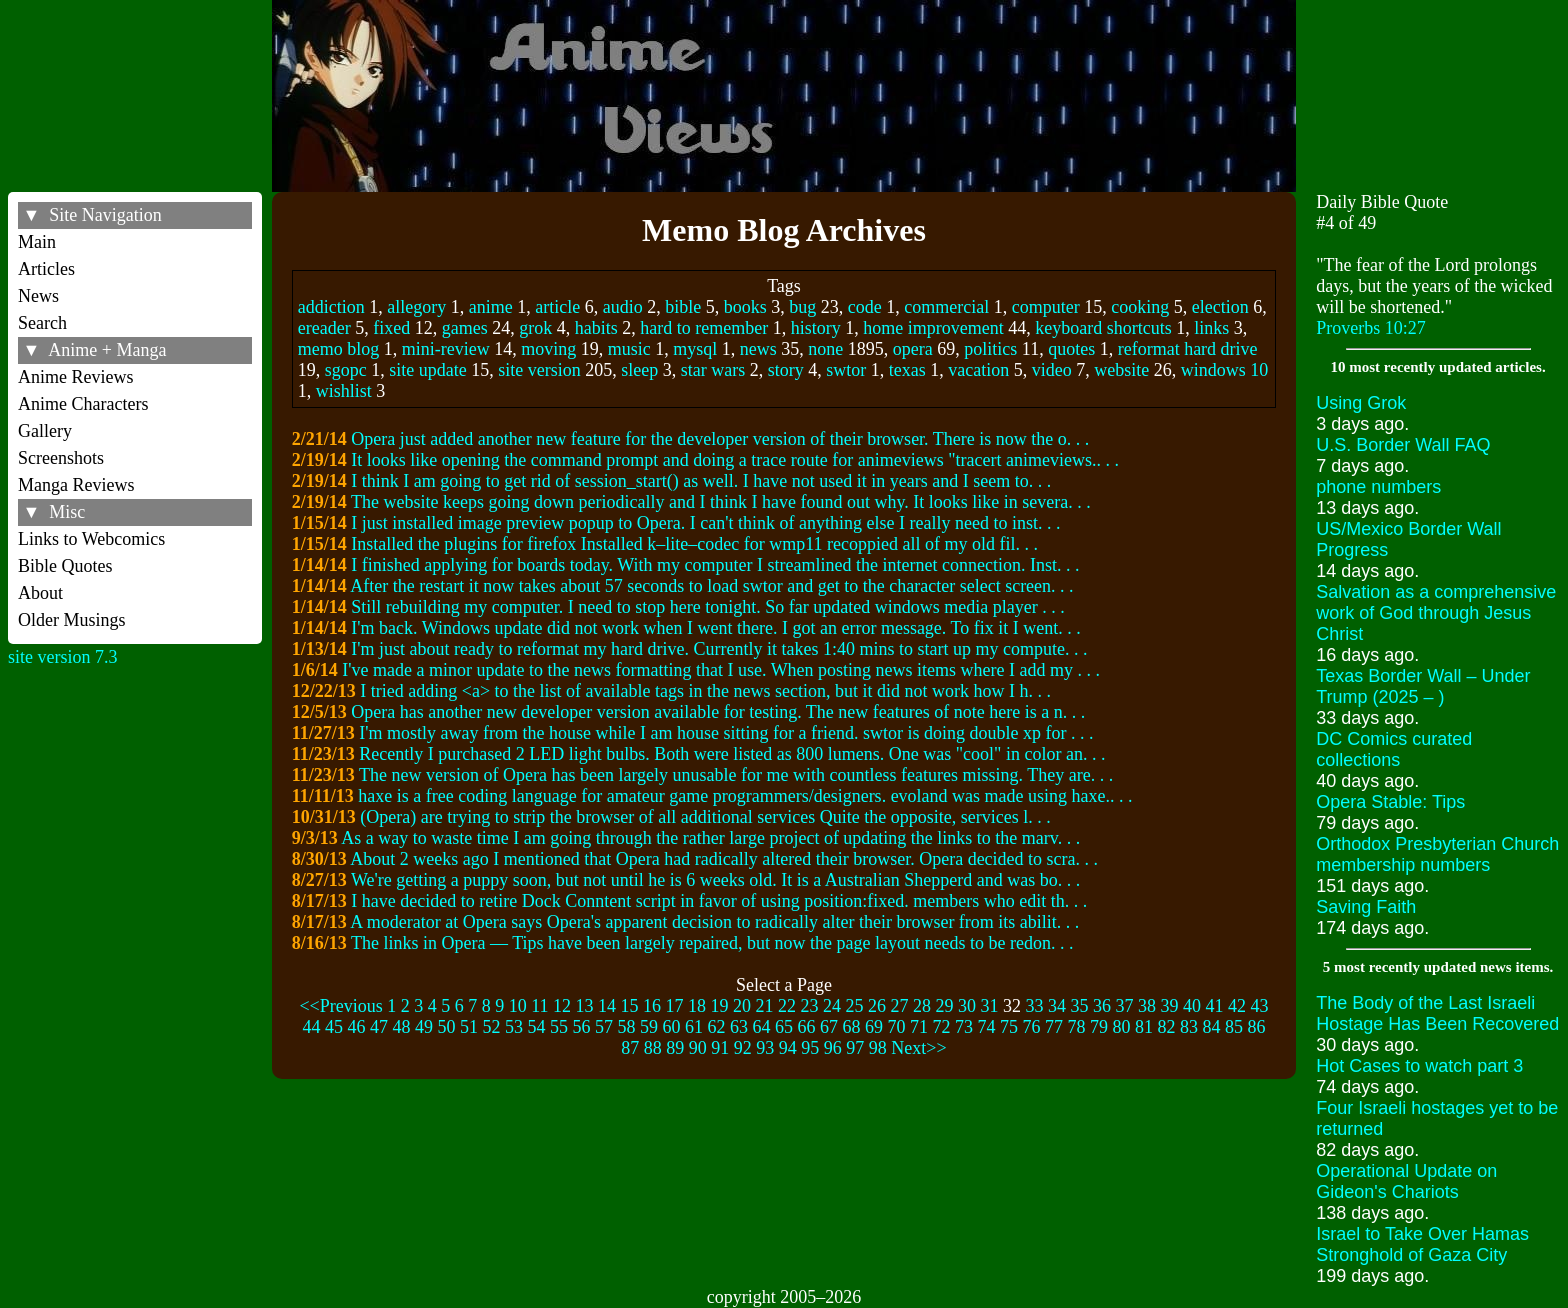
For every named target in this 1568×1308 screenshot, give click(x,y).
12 (562, 1006)
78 (1077, 1027)
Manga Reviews (76, 485)
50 (447, 1027)
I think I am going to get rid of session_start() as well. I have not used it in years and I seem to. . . (701, 481)
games (465, 328)
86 (1257, 1027)
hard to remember (704, 328)
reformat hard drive (1188, 349)
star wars (713, 370)
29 (945, 1006)
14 (607, 1006)
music (629, 349)
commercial (946, 307)
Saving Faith (1366, 907)
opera (913, 349)
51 (469, 1027)
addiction (331, 307)
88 (653, 1048)
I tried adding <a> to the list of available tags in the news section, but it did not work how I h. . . (705, 691)
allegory (416, 307)
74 (987, 1027)
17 (675, 1006)
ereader (324, 328)
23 (810, 1006)
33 (1035, 1006)
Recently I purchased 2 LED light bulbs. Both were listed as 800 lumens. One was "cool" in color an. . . (732, 754)
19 (720, 1006)
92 (743, 1048)
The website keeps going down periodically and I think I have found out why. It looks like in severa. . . (721, 502)
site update (427, 370)
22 (787, 1006)
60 (672, 1027)
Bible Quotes (65, 566)
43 (1260, 1006)
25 (855, 1006)
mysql (695, 349)
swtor (846, 370)
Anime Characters (83, 404)
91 (720, 1048)
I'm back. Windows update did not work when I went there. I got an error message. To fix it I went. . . (715, 628)
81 (1144, 1027)
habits (596, 328)
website (1121, 370)
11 (539, 1006)
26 (877, 1006)
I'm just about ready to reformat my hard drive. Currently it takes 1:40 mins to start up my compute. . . (719, 649)
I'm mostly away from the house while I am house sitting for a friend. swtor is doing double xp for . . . (726, 733)
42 (1237, 1006)
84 (1212, 1027)
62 (717, 1027)
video (1052, 370)
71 (919, 1027)
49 (424, 1027)
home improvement (933, 328)
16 (652, 1006)
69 (874, 1027)
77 (1054, 1027)
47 (379, 1027)
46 (357, 1027)
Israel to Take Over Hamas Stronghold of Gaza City (1422, 1244)
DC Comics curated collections (1394, 749)
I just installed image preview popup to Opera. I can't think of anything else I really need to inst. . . (705, 523)
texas (907, 370)
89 (675, 1048)
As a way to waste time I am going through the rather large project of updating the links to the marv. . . (710, 838)
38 (1147, 1006)
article (557, 307)
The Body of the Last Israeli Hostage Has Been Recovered (1437, 1013)
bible (683, 307)
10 (518, 1006)
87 (630, 1048)
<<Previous (340, 1006)
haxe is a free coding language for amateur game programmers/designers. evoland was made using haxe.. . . (745, 796)
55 (559, 1027)
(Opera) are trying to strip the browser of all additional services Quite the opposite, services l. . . (705, 817)
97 (855, 1048)
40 (1192, 1006)
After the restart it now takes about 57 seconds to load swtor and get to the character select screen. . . (711, 586)
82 (1167, 1027)
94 (788, 1048)
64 (762, 1027)
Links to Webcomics (91, 539)
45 (334, 1027)
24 (832, 1006)
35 (1080, 1006)
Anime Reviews (75, 377)
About (40, 593)
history (816, 328)
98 (878, 1048)
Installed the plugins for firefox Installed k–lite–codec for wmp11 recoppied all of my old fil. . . (694, 544)
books (745, 307)
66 (807, 1027)
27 (900, 1006)
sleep (639, 370)
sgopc (346, 370)
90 (698, 1048)
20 (742, 1006)
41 (1215, 1006)
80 (1122, 1027)
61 (694, 1027)
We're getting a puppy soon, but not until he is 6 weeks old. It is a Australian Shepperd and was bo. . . (715, 880)
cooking (1140, 307)
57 (604, 1027)
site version (539, 370)
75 (1009, 1027)
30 (967, 1006)
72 (942, 1027)
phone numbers (1378, 487)
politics (990, 349)
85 (1234, 1027)
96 (833, 1048)
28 (922, 1006)
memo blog (339, 349)
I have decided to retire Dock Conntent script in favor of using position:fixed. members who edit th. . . (719, 901)
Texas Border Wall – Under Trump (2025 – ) (1423, 686)
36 (1102, 1006)
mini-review (446, 349)
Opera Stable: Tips (1390, 802)
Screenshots (61, 458)
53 (514, 1027)
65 (784, 1027)
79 (1099, 1027)
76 (1032, 1027)
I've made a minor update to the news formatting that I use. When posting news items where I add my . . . (721, 670)
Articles (46, 269)
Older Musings (72, 620)
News (38, 296)
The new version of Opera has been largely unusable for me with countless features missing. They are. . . (736, 775)
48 (402, 1027)
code (865, 307)
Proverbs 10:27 (1371, 328)
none (825, 349)
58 (627, 1027)
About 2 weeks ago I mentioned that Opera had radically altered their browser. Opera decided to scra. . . (724, 859)
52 (492, 1027)
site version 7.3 (63, 657)
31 (990, 1006)
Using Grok (1361, 403)
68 (852, 1027)
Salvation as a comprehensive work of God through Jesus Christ (1436, 613)
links (1211, 328)
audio (623, 307)
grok (535, 328)
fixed (391, 328)
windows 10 (1225, 370)
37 (1125, 1006)
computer (1046, 307)
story (786, 370)
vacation (978, 370)
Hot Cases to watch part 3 (1419, 1066)
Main (37, 242)
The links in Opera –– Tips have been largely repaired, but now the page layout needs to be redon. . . (712, 943)
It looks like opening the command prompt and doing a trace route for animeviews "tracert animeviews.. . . (735, 460)
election (1220, 307)
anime (491, 307)
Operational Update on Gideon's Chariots (1406, 1181)
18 (697, 1006)
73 (964, 1027)
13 (585, 1006)
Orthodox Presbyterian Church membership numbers (1437, 854)
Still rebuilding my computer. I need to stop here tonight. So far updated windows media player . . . (707, 607)
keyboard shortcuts (1103, 328)
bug (802, 307)
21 (765, 1006)
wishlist (344, 391)
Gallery (45, 431)
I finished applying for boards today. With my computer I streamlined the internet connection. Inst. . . (715, 565)
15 (630, 1006)
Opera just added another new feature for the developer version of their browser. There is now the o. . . (720, 439)
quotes (1071, 349)
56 (582, 1027)
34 (1057, 1006)
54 (537, 1027)
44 (312, 1027)
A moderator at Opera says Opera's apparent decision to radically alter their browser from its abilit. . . (714, 922)
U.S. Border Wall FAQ (1403, 445)
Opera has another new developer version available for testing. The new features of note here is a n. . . (718, 712)
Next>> (918, 1048)
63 (739, 1027)
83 (1189, 1027)
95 (810, 1048)
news (758, 349)
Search (42, 323)
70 (897, 1027)
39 (1170, 1006)
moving (548, 349)
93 (765, 1048)
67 (829, 1027)
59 (649, 1027)
